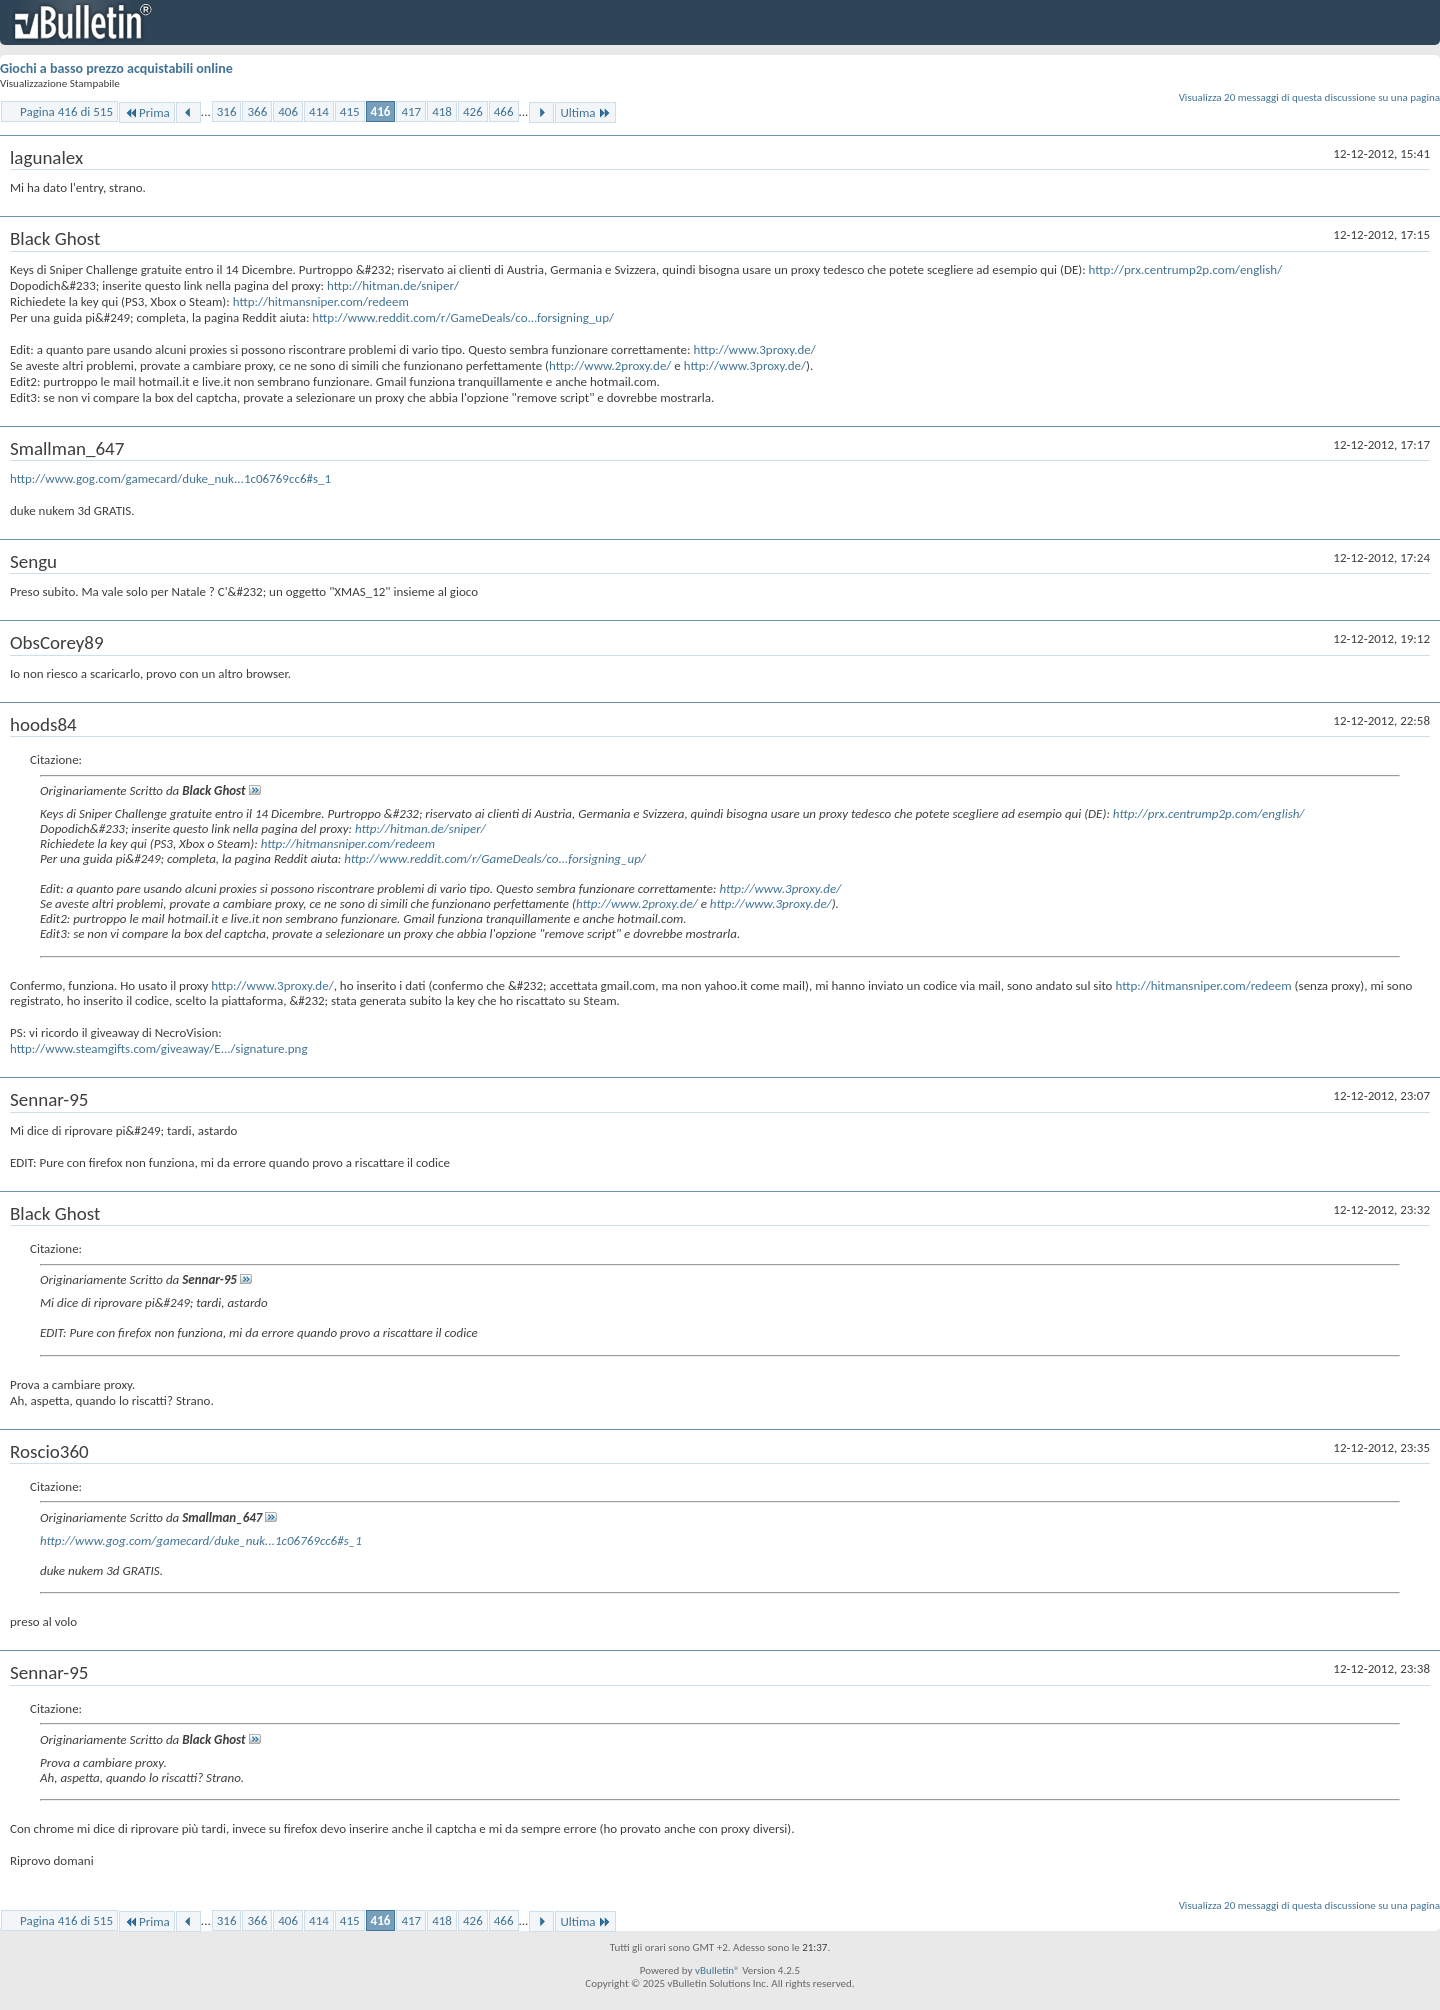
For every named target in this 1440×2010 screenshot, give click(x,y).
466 (504, 111)
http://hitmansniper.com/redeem (321, 301)
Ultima (585, 112)
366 (257, 111)
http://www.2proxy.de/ (610, 365)
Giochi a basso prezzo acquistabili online (116, 68)
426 (473, 111)
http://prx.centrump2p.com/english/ (1186, 269)
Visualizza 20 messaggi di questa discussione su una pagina (1309, 97)
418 (442, 111)
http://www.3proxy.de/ (754, 349)
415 (350, 111)
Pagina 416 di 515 (66, 111)
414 (319, 111)
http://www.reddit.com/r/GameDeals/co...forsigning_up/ (463, 317)
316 (227, 111)
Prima (147, 112)
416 (381, 111)
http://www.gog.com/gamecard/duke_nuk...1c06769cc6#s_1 (170, 478)
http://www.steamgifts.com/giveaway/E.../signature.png (159, 1048)
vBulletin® (717, 1970)
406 (288, 111)
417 (411, 111)
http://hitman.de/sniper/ (393, 285)
